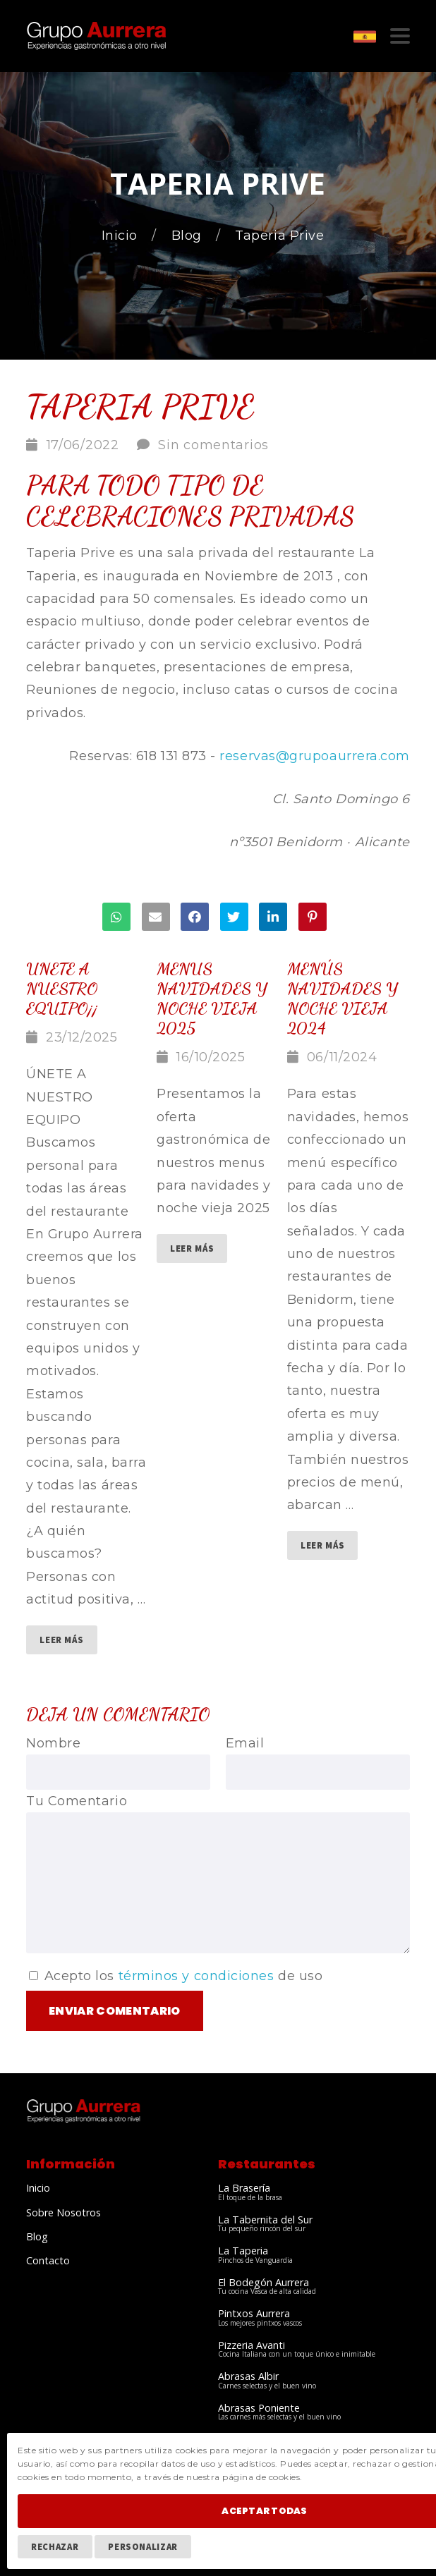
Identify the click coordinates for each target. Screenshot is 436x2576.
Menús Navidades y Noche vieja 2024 (342, 998)
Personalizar (143, 2546)
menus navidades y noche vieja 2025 (212, 998)
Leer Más (61, 1639)
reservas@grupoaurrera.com (314, 756)
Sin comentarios (213, 445)
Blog (188, 235)
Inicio (122, 235)
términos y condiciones (196, 1976)
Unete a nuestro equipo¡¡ (61, 988)
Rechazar (54, 2546)
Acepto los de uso (175, 1976)
